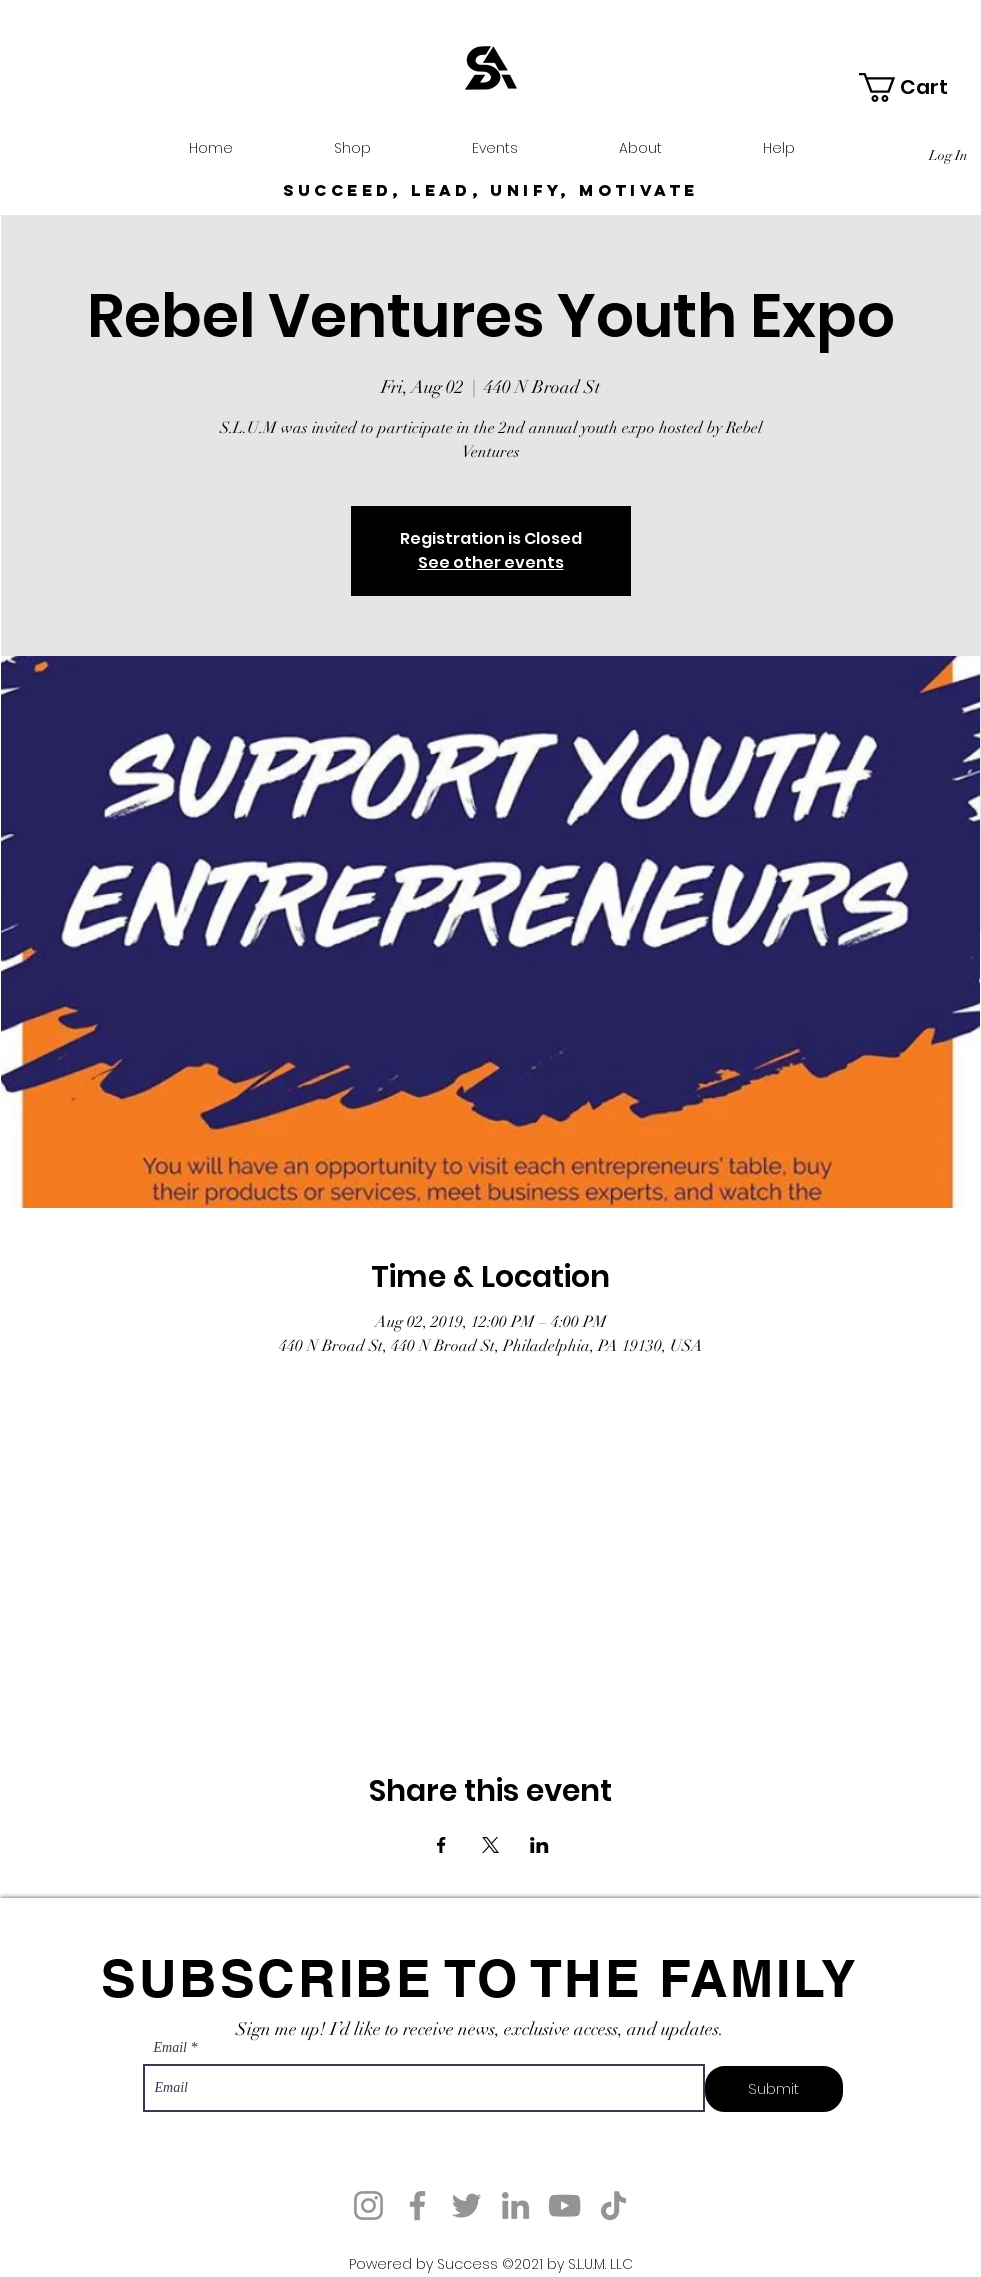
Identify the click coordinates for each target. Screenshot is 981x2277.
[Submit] (774, 2089)
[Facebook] (417, 2205)
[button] (917, 87)
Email (170, 2048)
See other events (491, 562)
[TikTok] (613, 2205)
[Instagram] (368, 2205)
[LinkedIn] (515, 2205)
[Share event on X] (490, 1845)
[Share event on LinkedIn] (539, 1845)
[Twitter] (466, 2205)
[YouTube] (564, 2205)
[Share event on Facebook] (441, 1845)
